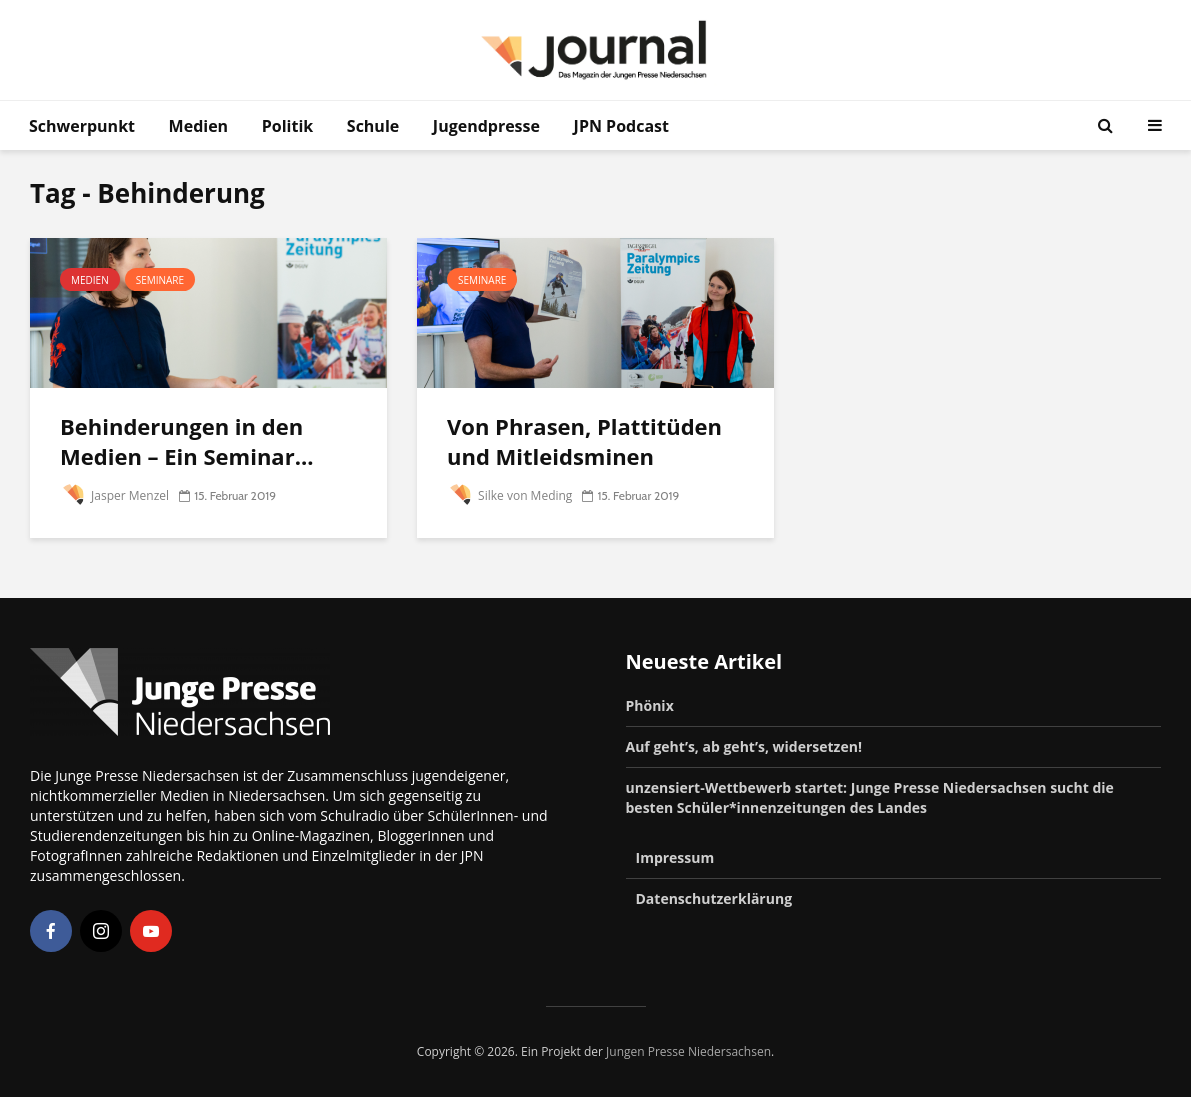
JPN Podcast (621, 126)
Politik (287, 126)
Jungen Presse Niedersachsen (688, 1051)
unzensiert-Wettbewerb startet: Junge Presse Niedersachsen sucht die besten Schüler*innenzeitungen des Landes (870, 797)
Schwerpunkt (82, 126)
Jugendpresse (486, 126)
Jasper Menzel (114, 495)
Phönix (650, 705)
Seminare (160, 280)
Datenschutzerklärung (714, 898)
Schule (373, 126)
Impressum (675, 857)
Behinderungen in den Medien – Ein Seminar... (186, 441)
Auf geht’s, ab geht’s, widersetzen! (744, 746)
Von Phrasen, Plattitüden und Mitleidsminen (584, 441)
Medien (199, 126)
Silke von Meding (509, 495)
